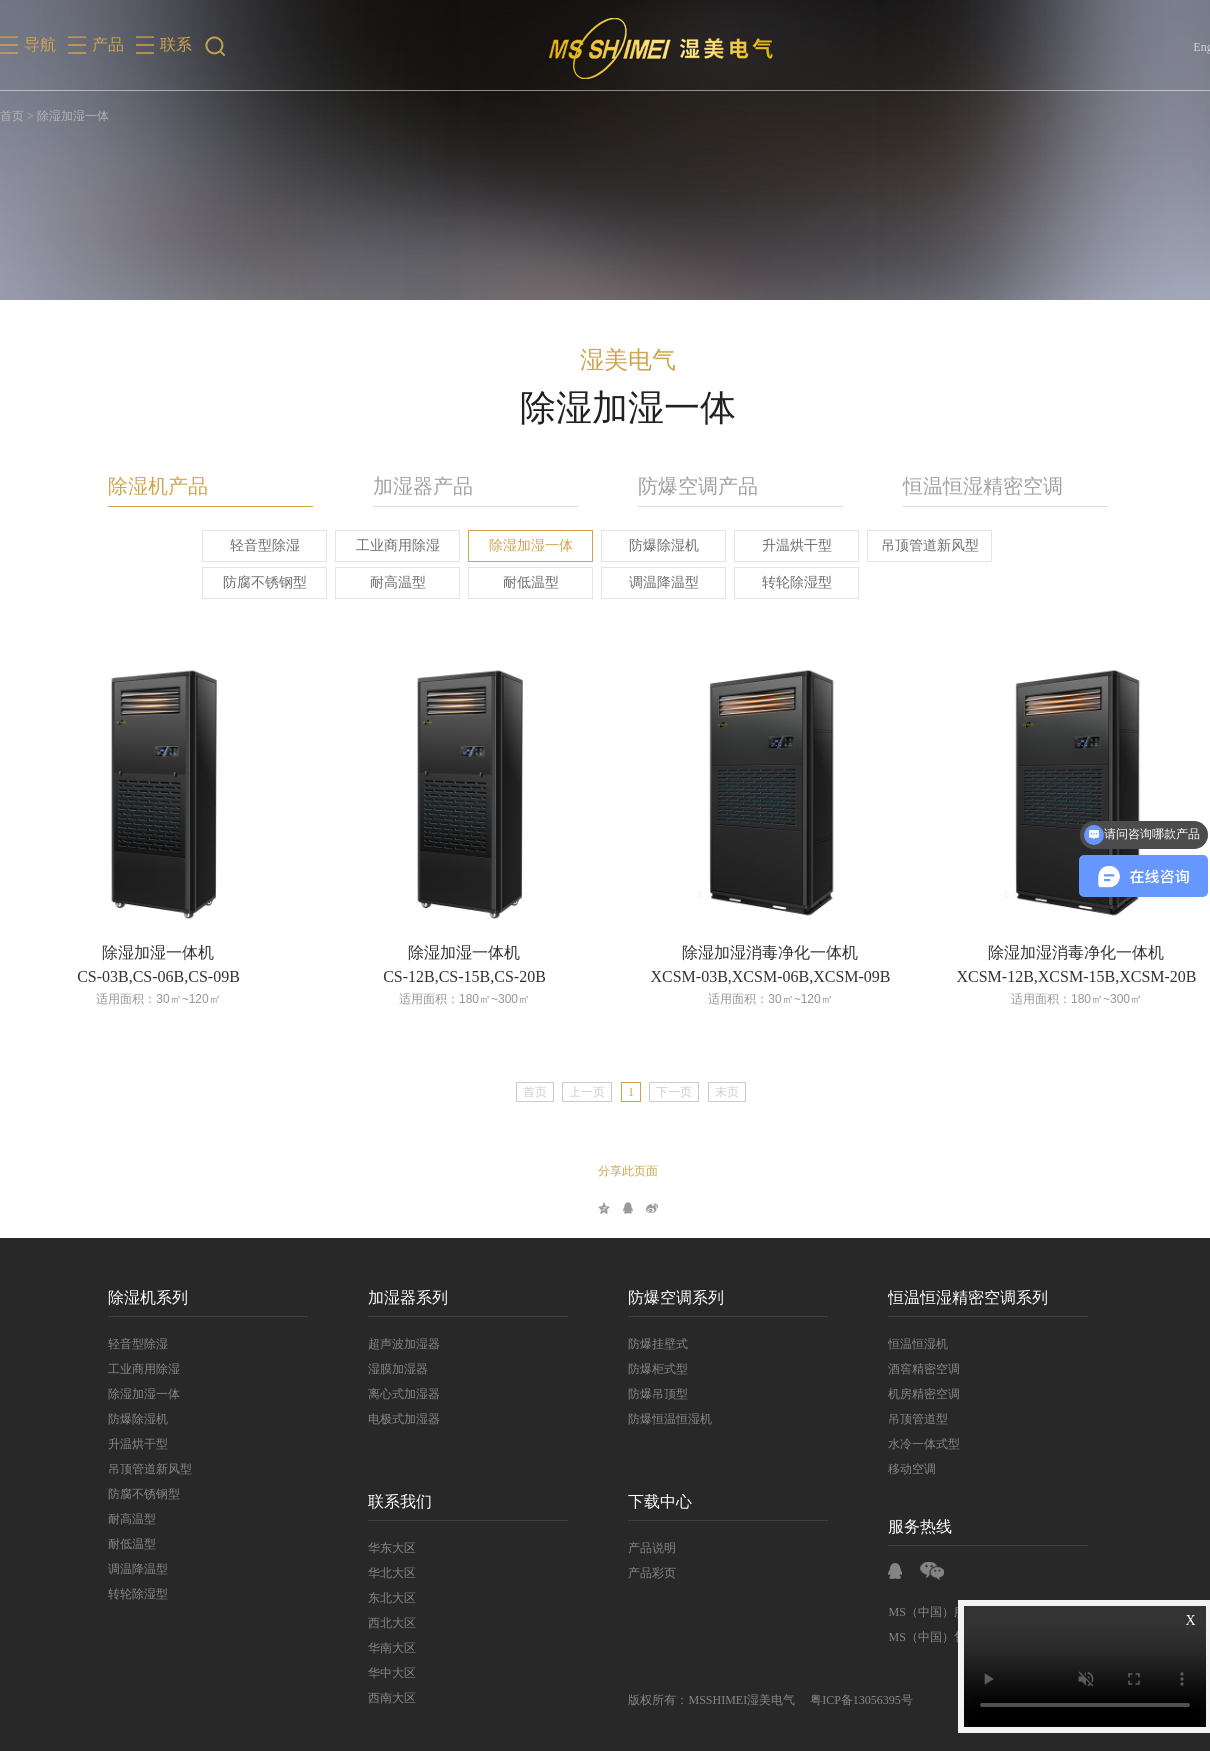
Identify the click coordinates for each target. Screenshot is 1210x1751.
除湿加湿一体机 (139, 952)
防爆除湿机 (644, 545)
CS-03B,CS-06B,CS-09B (139, 976)
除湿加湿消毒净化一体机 (751, 952)
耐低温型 (511, 582)
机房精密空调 (905, 1394)
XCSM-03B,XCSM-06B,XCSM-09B (751, 976)
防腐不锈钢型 (245, 582)
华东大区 (373, 1548)
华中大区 (373, 1673)
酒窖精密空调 (905, 1369)
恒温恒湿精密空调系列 (949, 1297)
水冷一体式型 (905, 1444)
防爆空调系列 (657, 1297)
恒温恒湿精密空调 (964, 486)
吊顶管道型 (899, 1419)
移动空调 (893, 1469)
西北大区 (373, 1623)
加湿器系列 (389, 1297)
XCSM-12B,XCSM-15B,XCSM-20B (1057, 976)
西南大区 (373, 1698)
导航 (40, 44)
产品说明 (633, 1548)
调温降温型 (644, 582)
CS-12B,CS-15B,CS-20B (445, 976)
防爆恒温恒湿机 (651, 1419)
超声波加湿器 (385, 1344)
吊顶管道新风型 (910, 545)
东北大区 (373, 1598)
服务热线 (901, 1526)
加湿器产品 (404, 486)
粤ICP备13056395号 (842, 1700)
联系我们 (381, 1501)
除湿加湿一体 (511, 545)
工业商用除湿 (378, 545)
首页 (12, 116)
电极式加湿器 (385, 1419)
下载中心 (641, 1501)
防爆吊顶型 (639, 1394)
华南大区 (373, 1648)
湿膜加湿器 (379, 1369)
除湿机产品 (139, 486)
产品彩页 (633, 1573)
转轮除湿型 (777, 582)
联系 (176, 44)
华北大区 (373, 1573)
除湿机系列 (129, 1297)
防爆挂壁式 (639, 1344)
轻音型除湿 (245, 545)
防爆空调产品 (679, 486)
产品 (108, 44)
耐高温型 (378, 582)
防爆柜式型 (639, 1369)
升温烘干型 (777, 545)
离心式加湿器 (385, 1394)
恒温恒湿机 (899, 1344)
